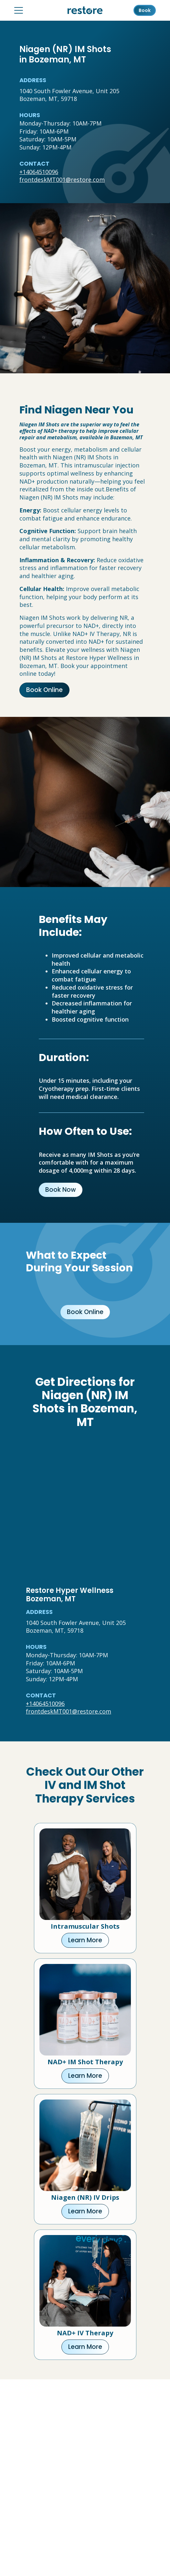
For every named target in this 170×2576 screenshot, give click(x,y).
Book (145, 10)
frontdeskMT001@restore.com (62, 179)
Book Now (60, 1189)
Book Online (44, 689)
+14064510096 (38, 172)
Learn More (85, 1940)
